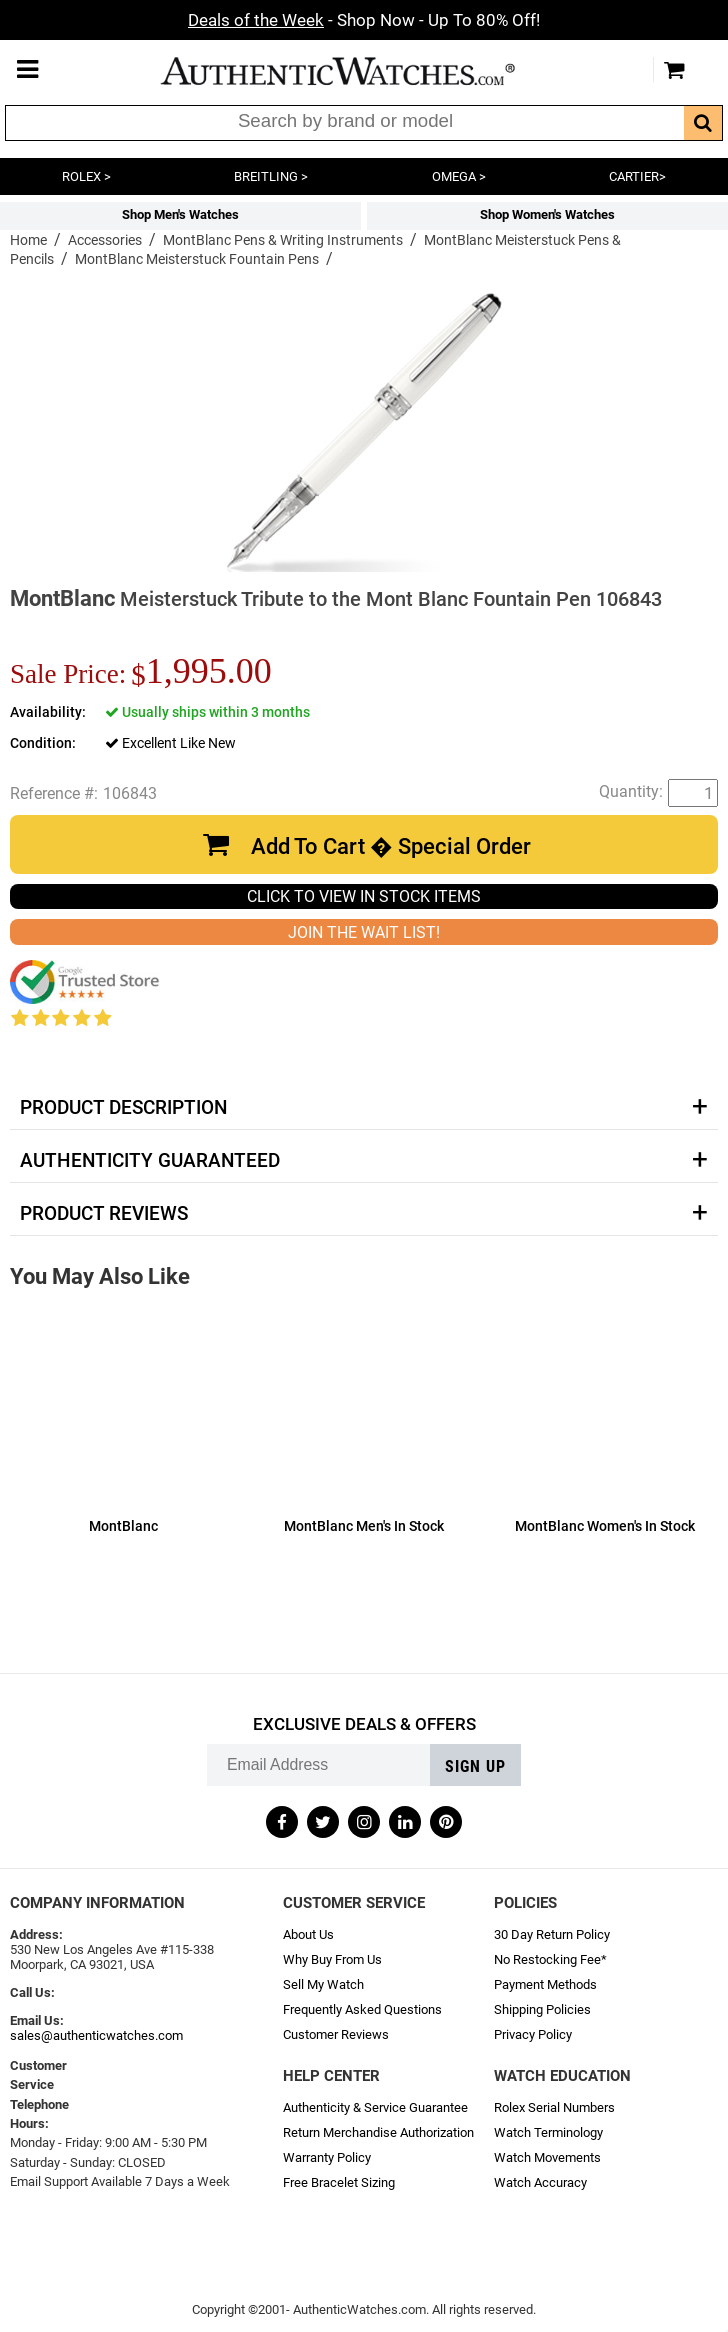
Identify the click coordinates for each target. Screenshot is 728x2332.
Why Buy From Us (332, 1959)
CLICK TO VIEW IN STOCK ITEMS (364, 896)
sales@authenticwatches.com (96, 2035)
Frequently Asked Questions (362, 2009)
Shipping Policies (542, 2009)
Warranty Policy (327, 2157)
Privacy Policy (533, 2034)
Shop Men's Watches (180, 214)
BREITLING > (271, 176)
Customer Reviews (336, 2034)
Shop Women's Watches (547, 214)
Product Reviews (104, 1214)
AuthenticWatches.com (359, 71)
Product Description (123, 1108)
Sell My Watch (323, 1984)
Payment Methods (545, 1984)
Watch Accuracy (540, 2182)
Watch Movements (547, 2157)
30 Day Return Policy (552, 1934)
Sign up (475, 1766)
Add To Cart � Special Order (391, 846)
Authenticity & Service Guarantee (375, 2107)
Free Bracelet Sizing (339, 2182)
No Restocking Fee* (550, 1959)
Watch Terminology (548, 2132)
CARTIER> (637, 176)
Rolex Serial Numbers (554, 2107)
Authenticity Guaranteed (150, 1161)
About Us (308, 1934)
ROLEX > (86, 176)
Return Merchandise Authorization (378, 2132)
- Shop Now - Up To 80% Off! (364, 20)
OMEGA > (459, 176)
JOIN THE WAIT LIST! (364, 932)
